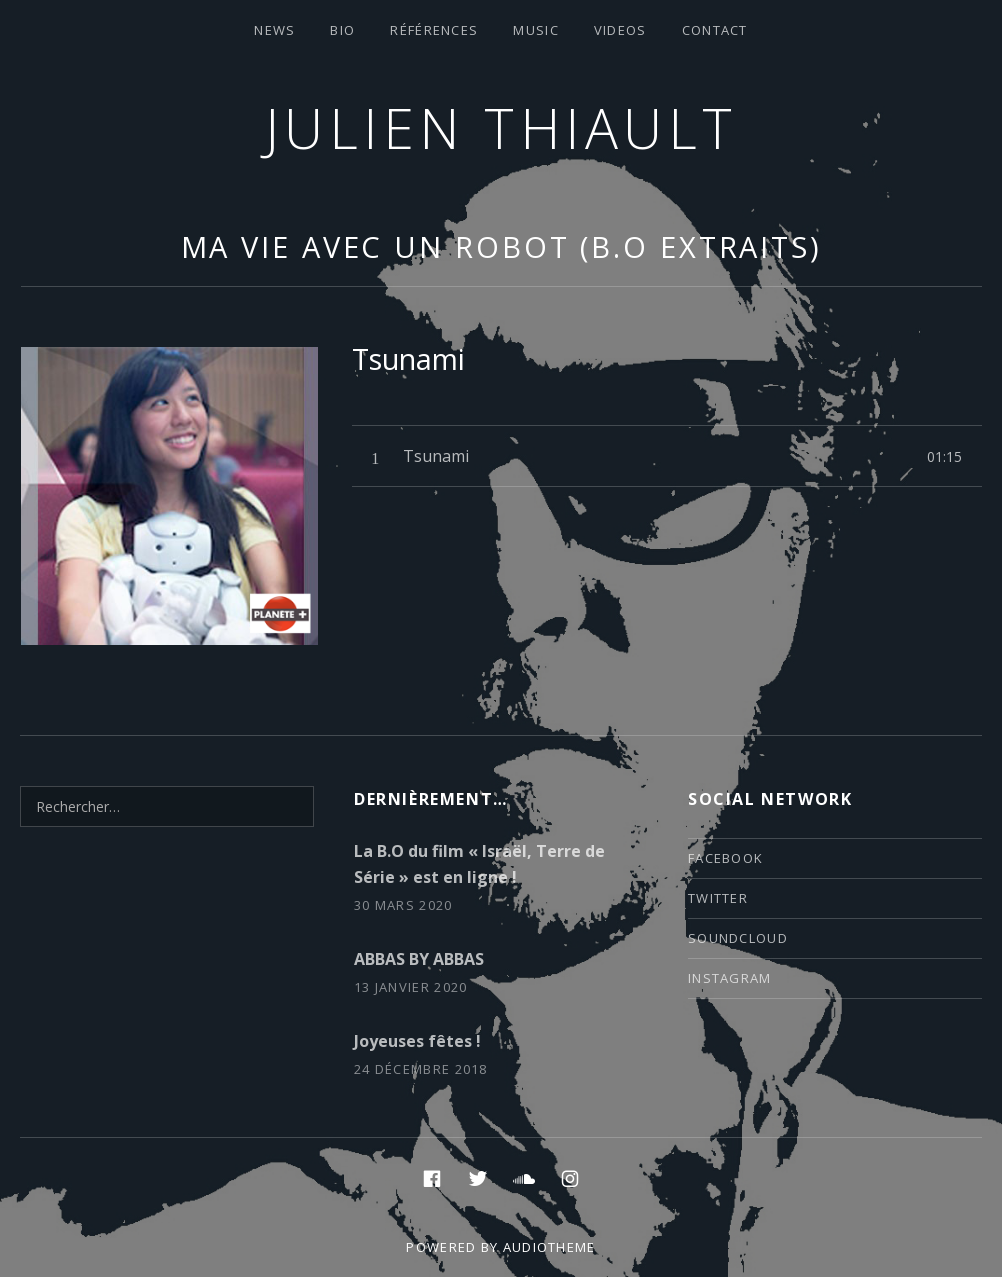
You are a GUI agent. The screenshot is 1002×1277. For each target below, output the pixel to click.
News (274, 30)
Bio (342, 30)
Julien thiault (501, 127)
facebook (725, 858)
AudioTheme (549, 1247)
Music (536, 30)
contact (715, 30)
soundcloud (738, 938)
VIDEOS (620, 30)
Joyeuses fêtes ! (417, 1041)
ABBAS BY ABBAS (419, 959)
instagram (730, 978)
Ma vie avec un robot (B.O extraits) (502, 246)
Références (434, 30)
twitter (718, 898)
